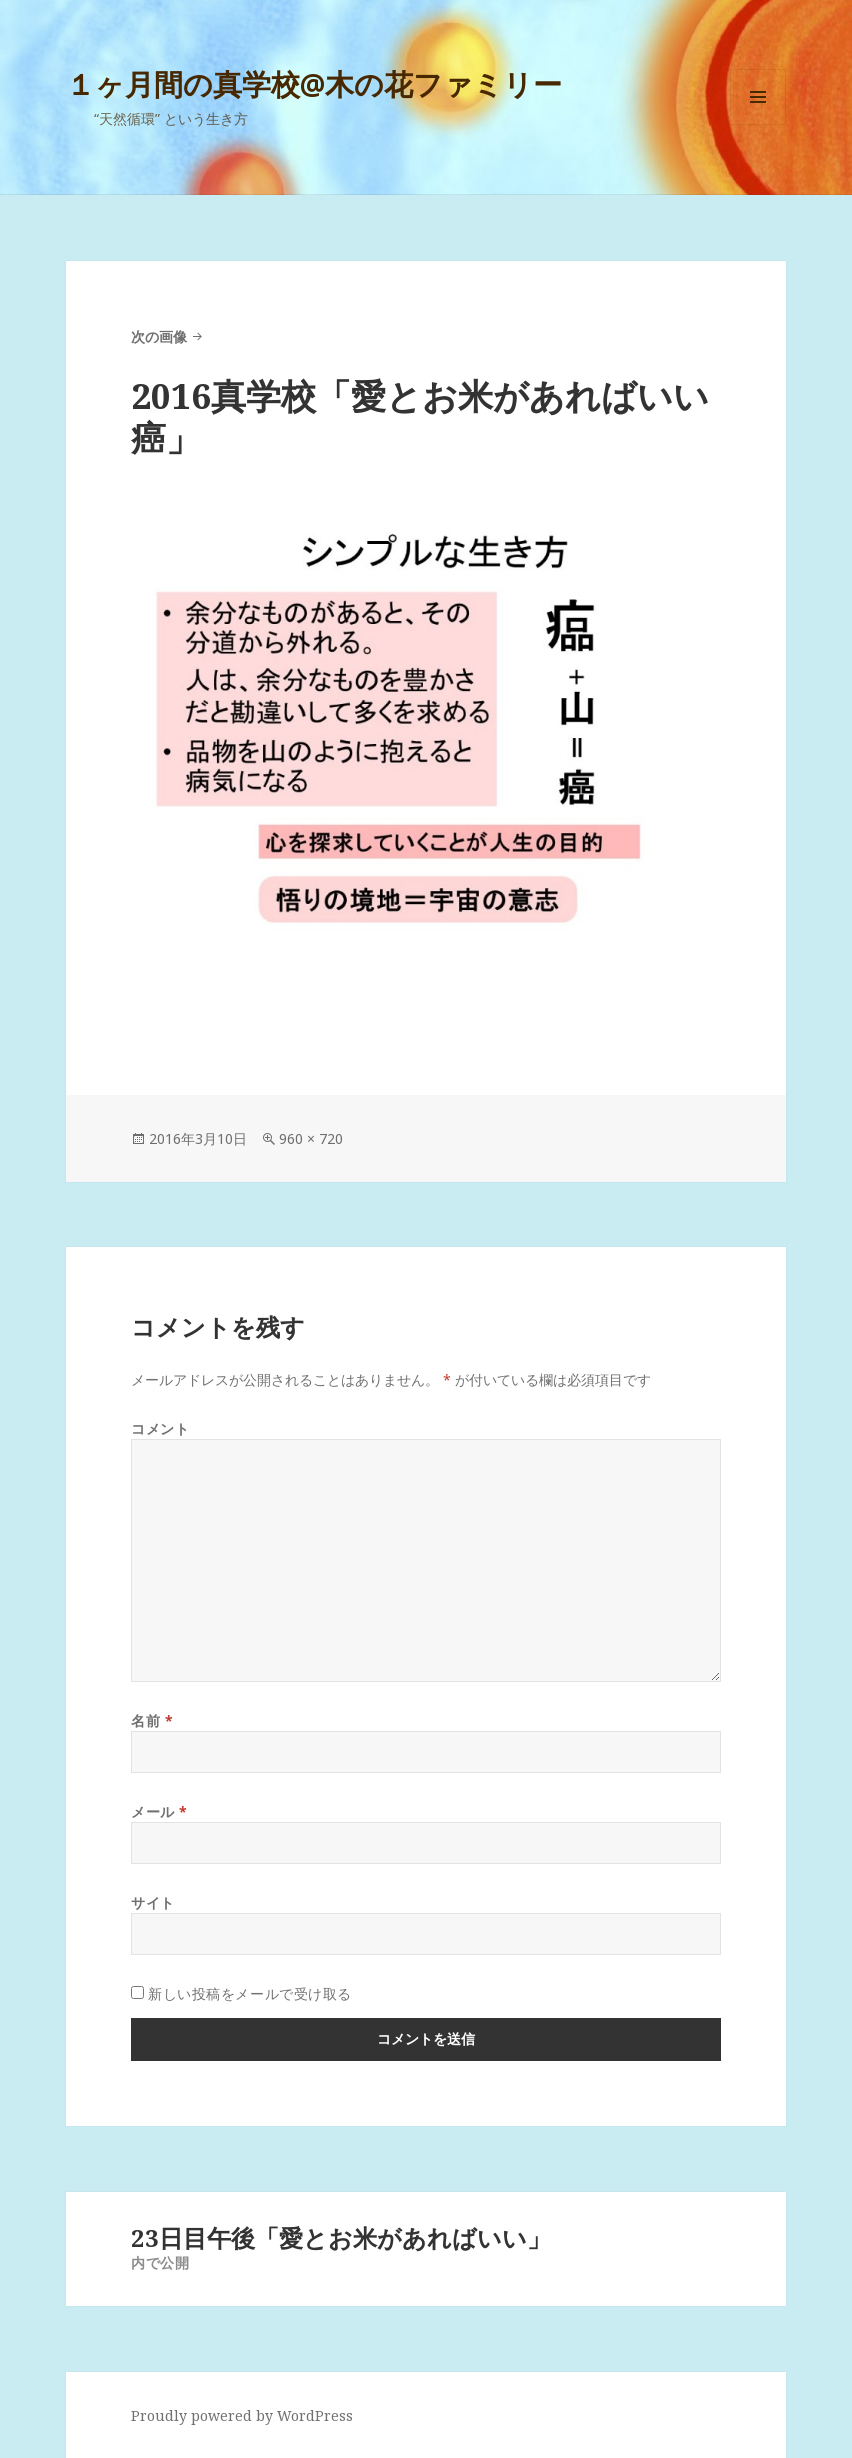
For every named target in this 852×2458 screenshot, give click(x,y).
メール (159, 1811)
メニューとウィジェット (758, 124)
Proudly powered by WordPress (242, 2415)
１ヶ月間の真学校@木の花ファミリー (314, 83)
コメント (160, 1428)
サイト (153, 1902)
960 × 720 (311, 1138)
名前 (152, 1720)
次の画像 (159, 336)
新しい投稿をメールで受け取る (250, 1993)
